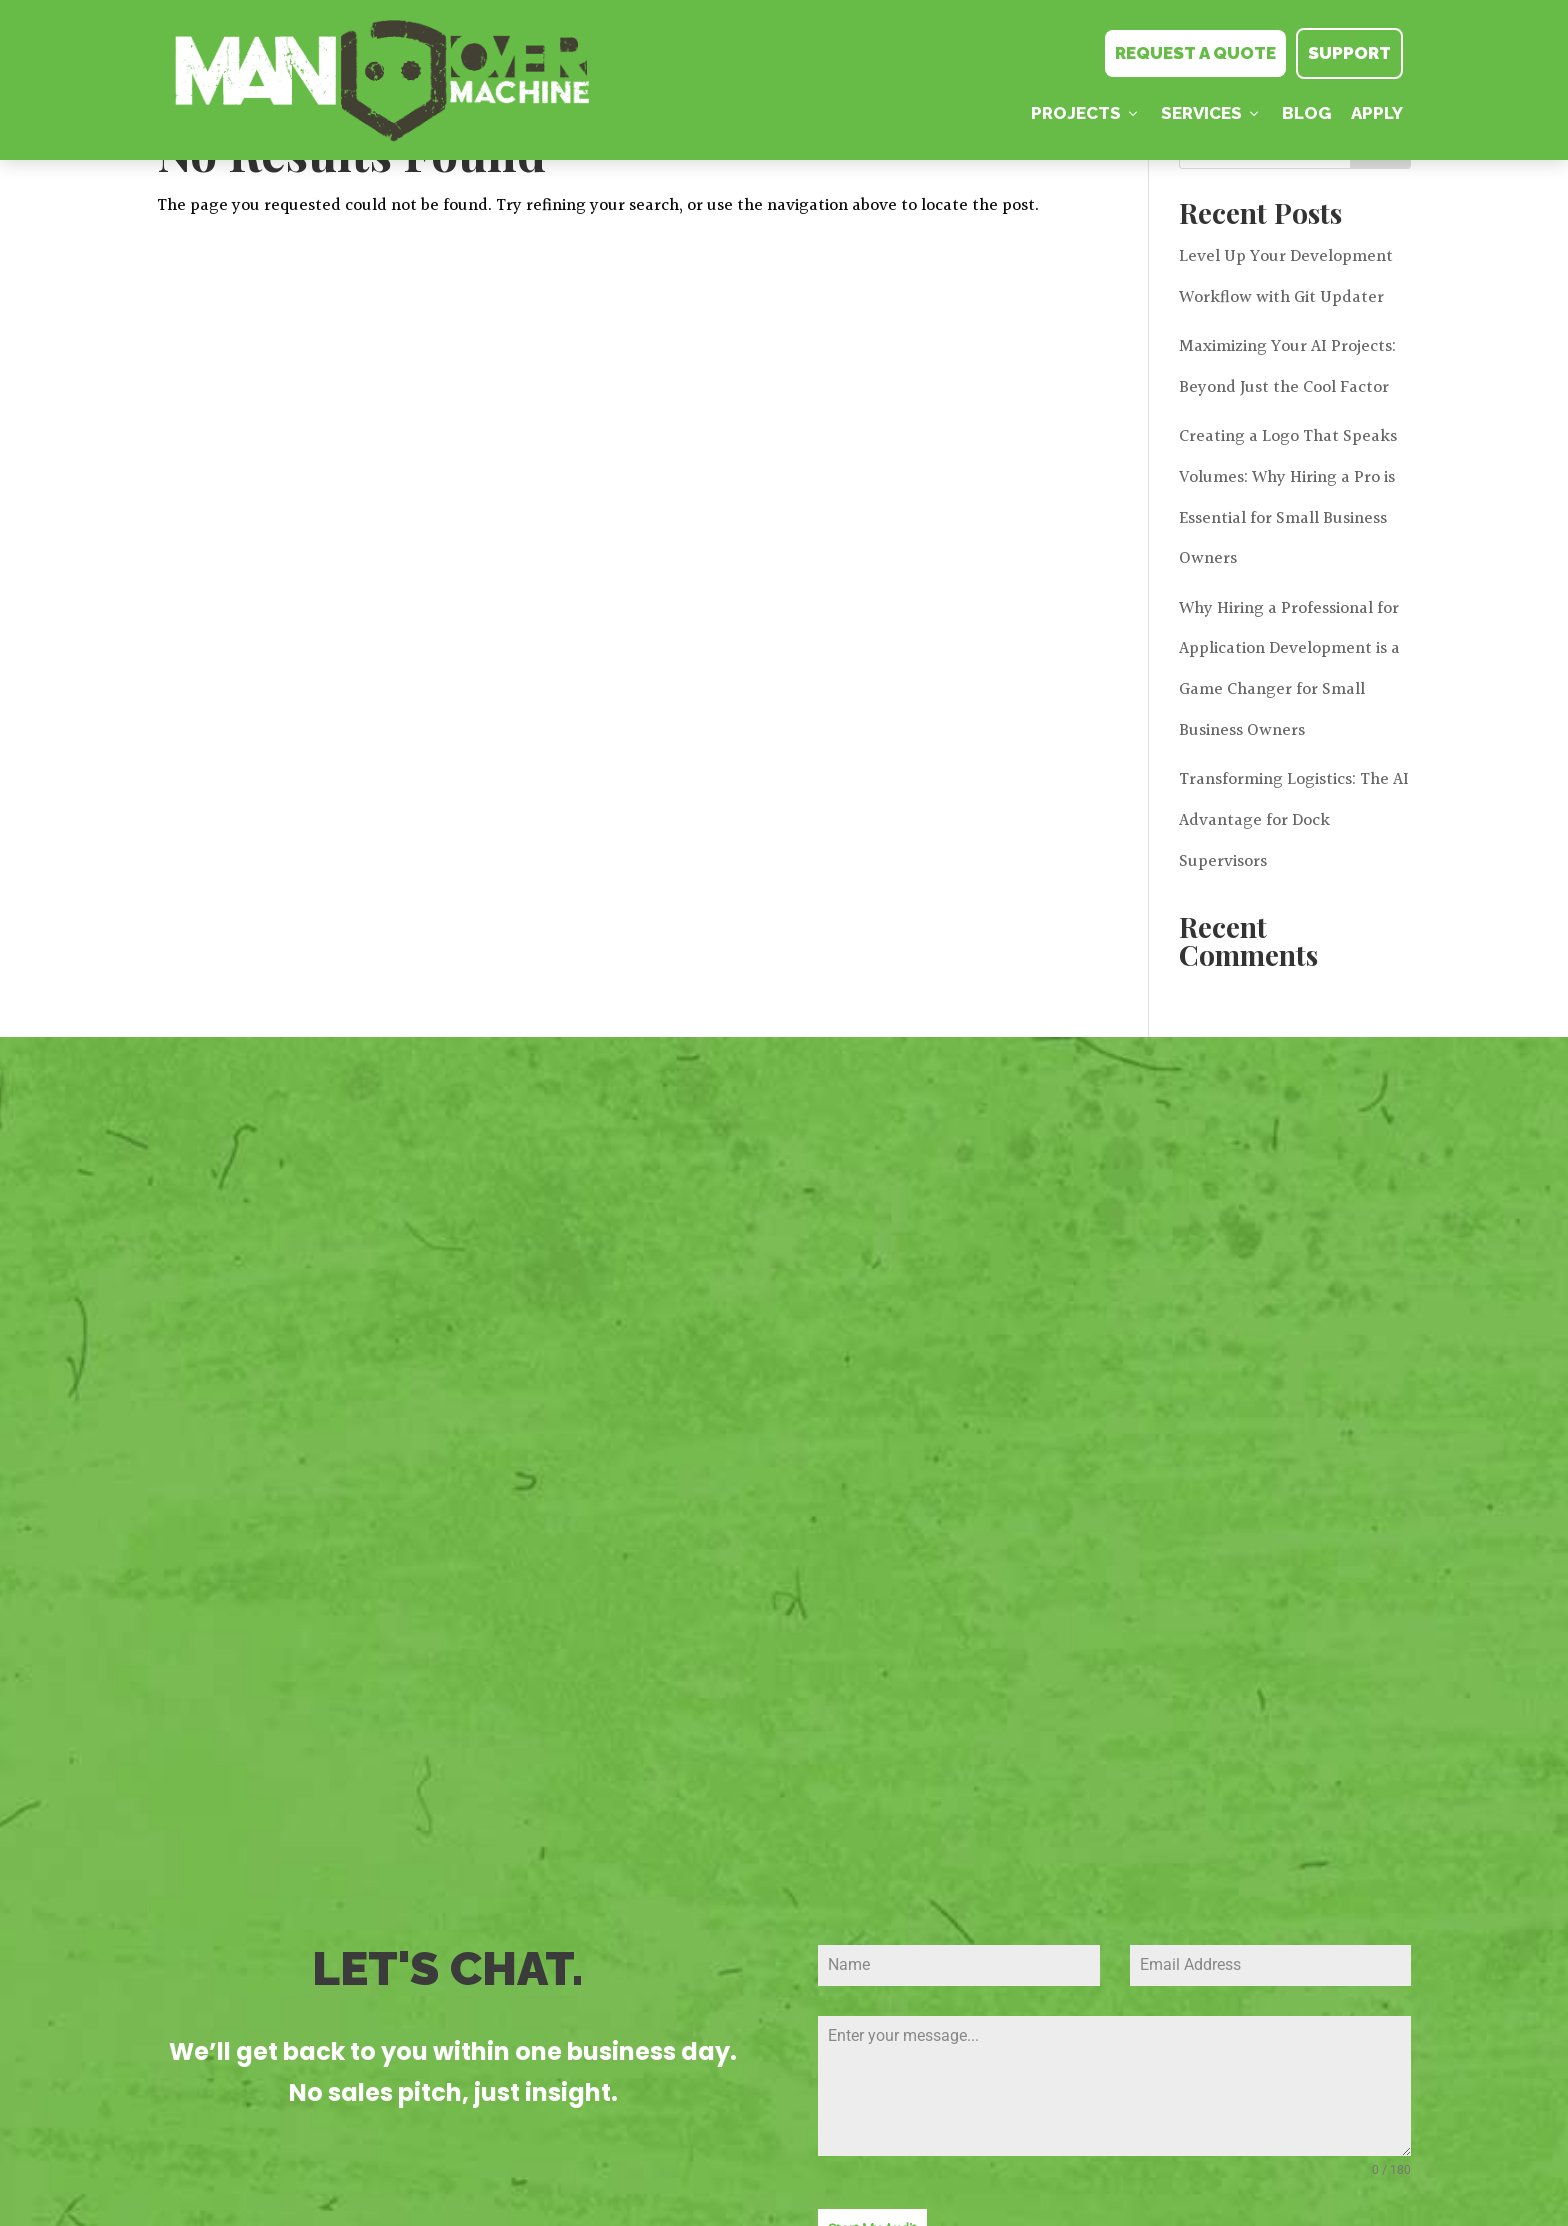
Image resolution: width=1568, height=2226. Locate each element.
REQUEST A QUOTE (1195, 53)
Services (1211, 113)
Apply (1377, 113)
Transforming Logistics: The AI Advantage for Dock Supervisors (1294, 820)
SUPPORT (1349, 53)
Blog (1306, 113)
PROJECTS (1086, 113)
